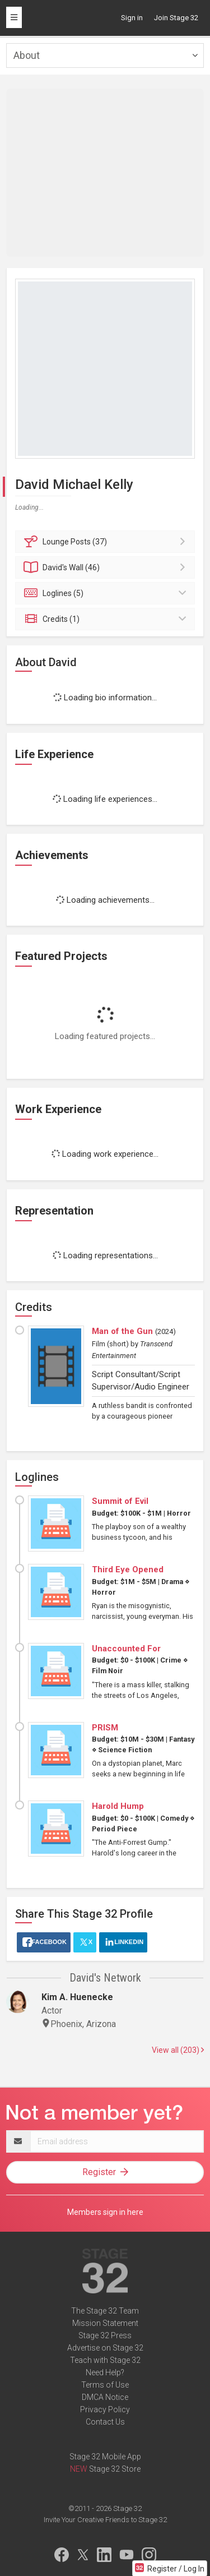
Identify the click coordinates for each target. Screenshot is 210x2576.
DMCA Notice (105, 2397)
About (26, 55)
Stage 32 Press (105, 2335)
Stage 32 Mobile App (105, 2456)
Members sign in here (105, 2212)
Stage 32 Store (115, 2468)
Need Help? (105, 2372)
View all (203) (178, 2050)
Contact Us (105, 2421)
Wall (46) (107, 567)
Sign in (132, 17)
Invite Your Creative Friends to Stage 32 (105, 2519)
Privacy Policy (105, 2409)
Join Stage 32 (176, 17)
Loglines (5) (107, 593)
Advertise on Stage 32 (105, 2347)
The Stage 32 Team (105, 2310)
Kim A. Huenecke (77, 1997)
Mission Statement (105, 2323)
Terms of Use (105, 2384)
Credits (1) (107, 619)
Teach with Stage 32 (105, 2360)
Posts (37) (107, 541)
